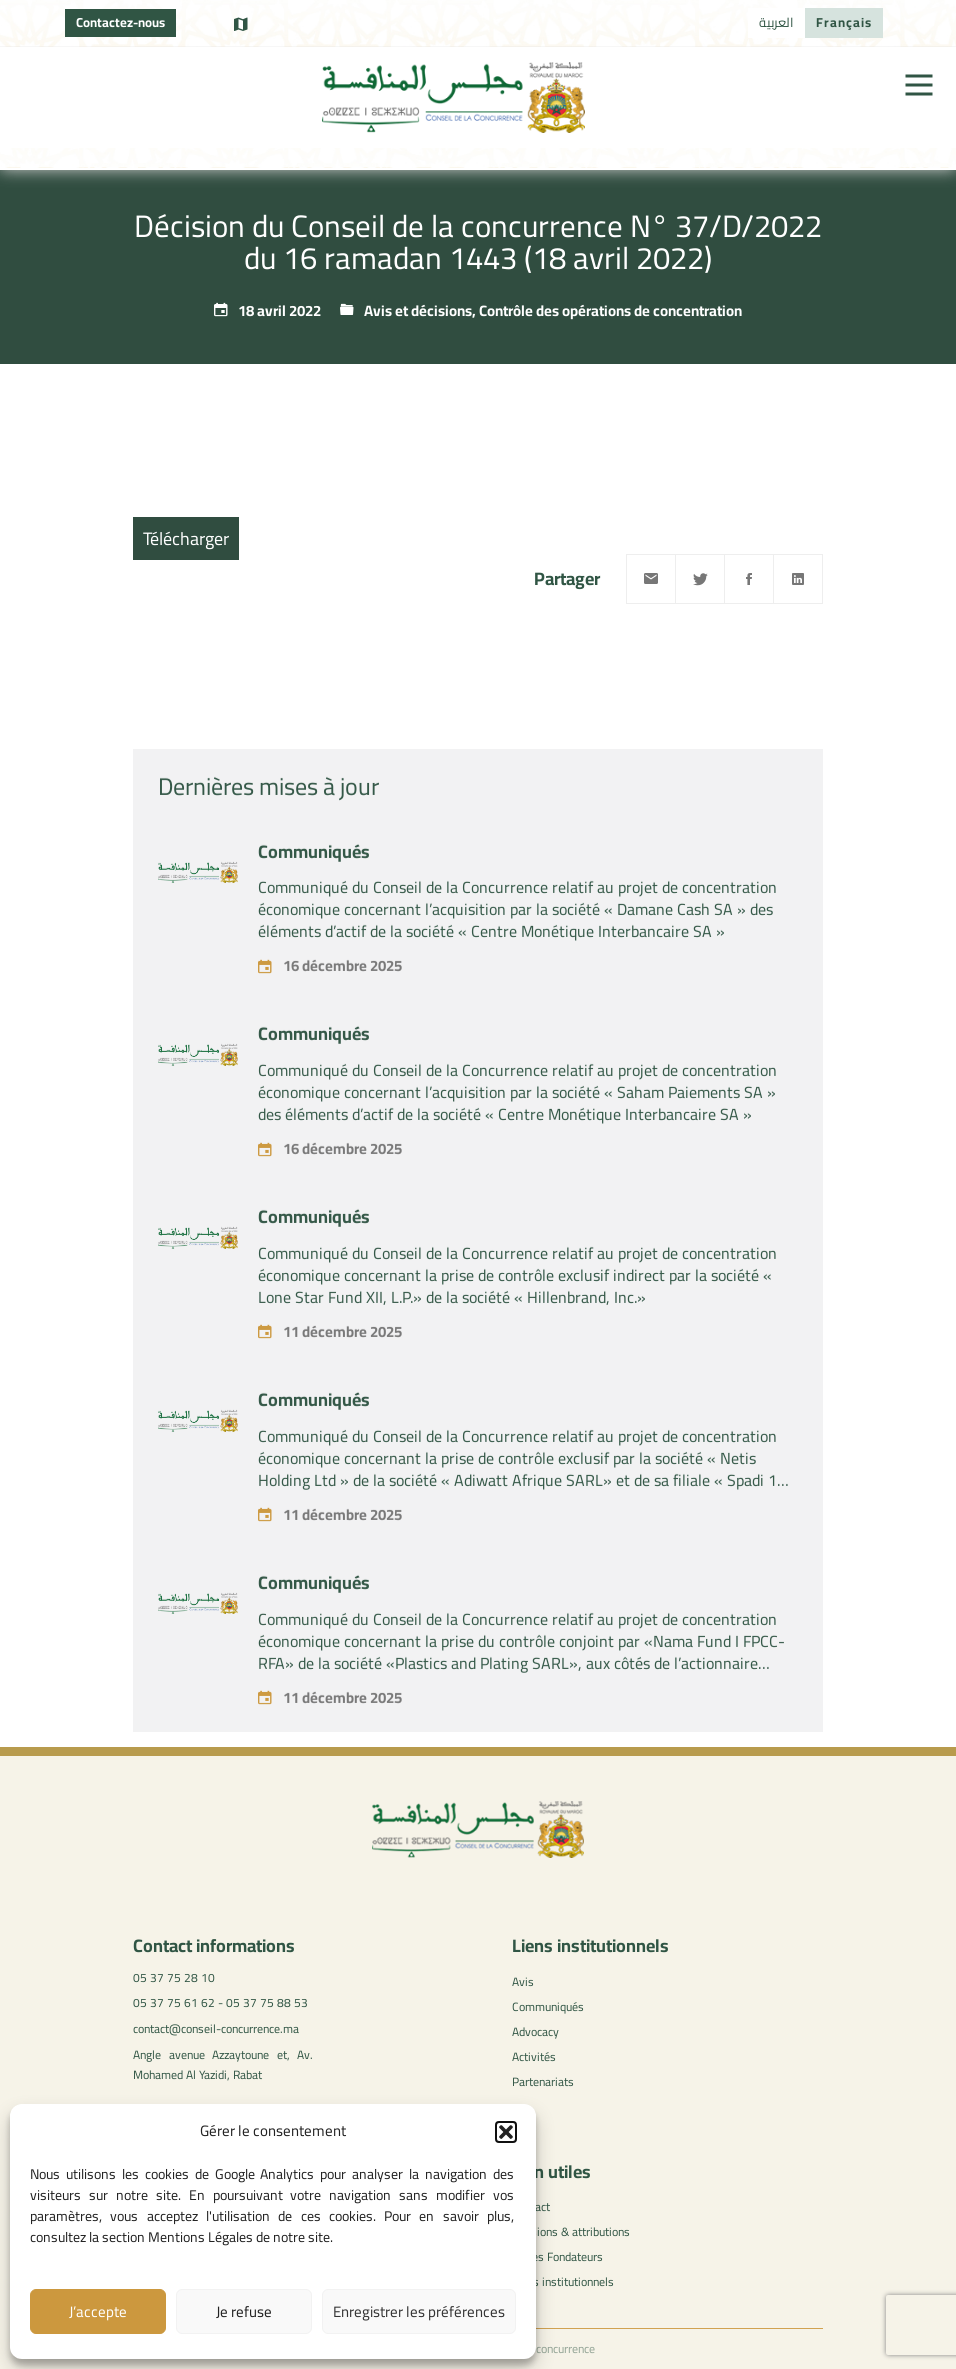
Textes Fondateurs (557, 2256)
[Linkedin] (798, 579)
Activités (534, 2056)
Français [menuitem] (844, 22)
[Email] (651, 579)
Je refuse (244, 2311)
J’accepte (98, 2311)
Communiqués (314, 883)
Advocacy (535, 2031)
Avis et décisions (418, 310)
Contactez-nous (120, 22)
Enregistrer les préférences (419, 2311)
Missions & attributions (571, 2231)
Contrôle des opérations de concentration (610, 310)
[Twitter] (700, 579)
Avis (523, 1981)
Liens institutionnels (563, 2281)
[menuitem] (776, 23)
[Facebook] (749, 579)
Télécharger (186, 538)
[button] (506, 2132)
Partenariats (543, 2081)
